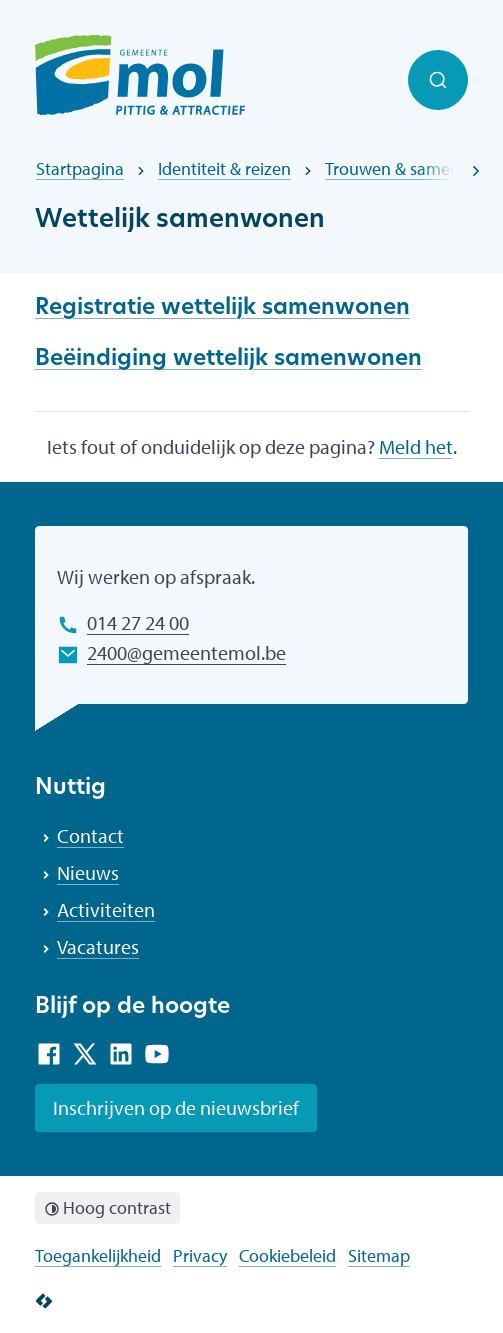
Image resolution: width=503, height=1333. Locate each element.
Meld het (416, 446)
